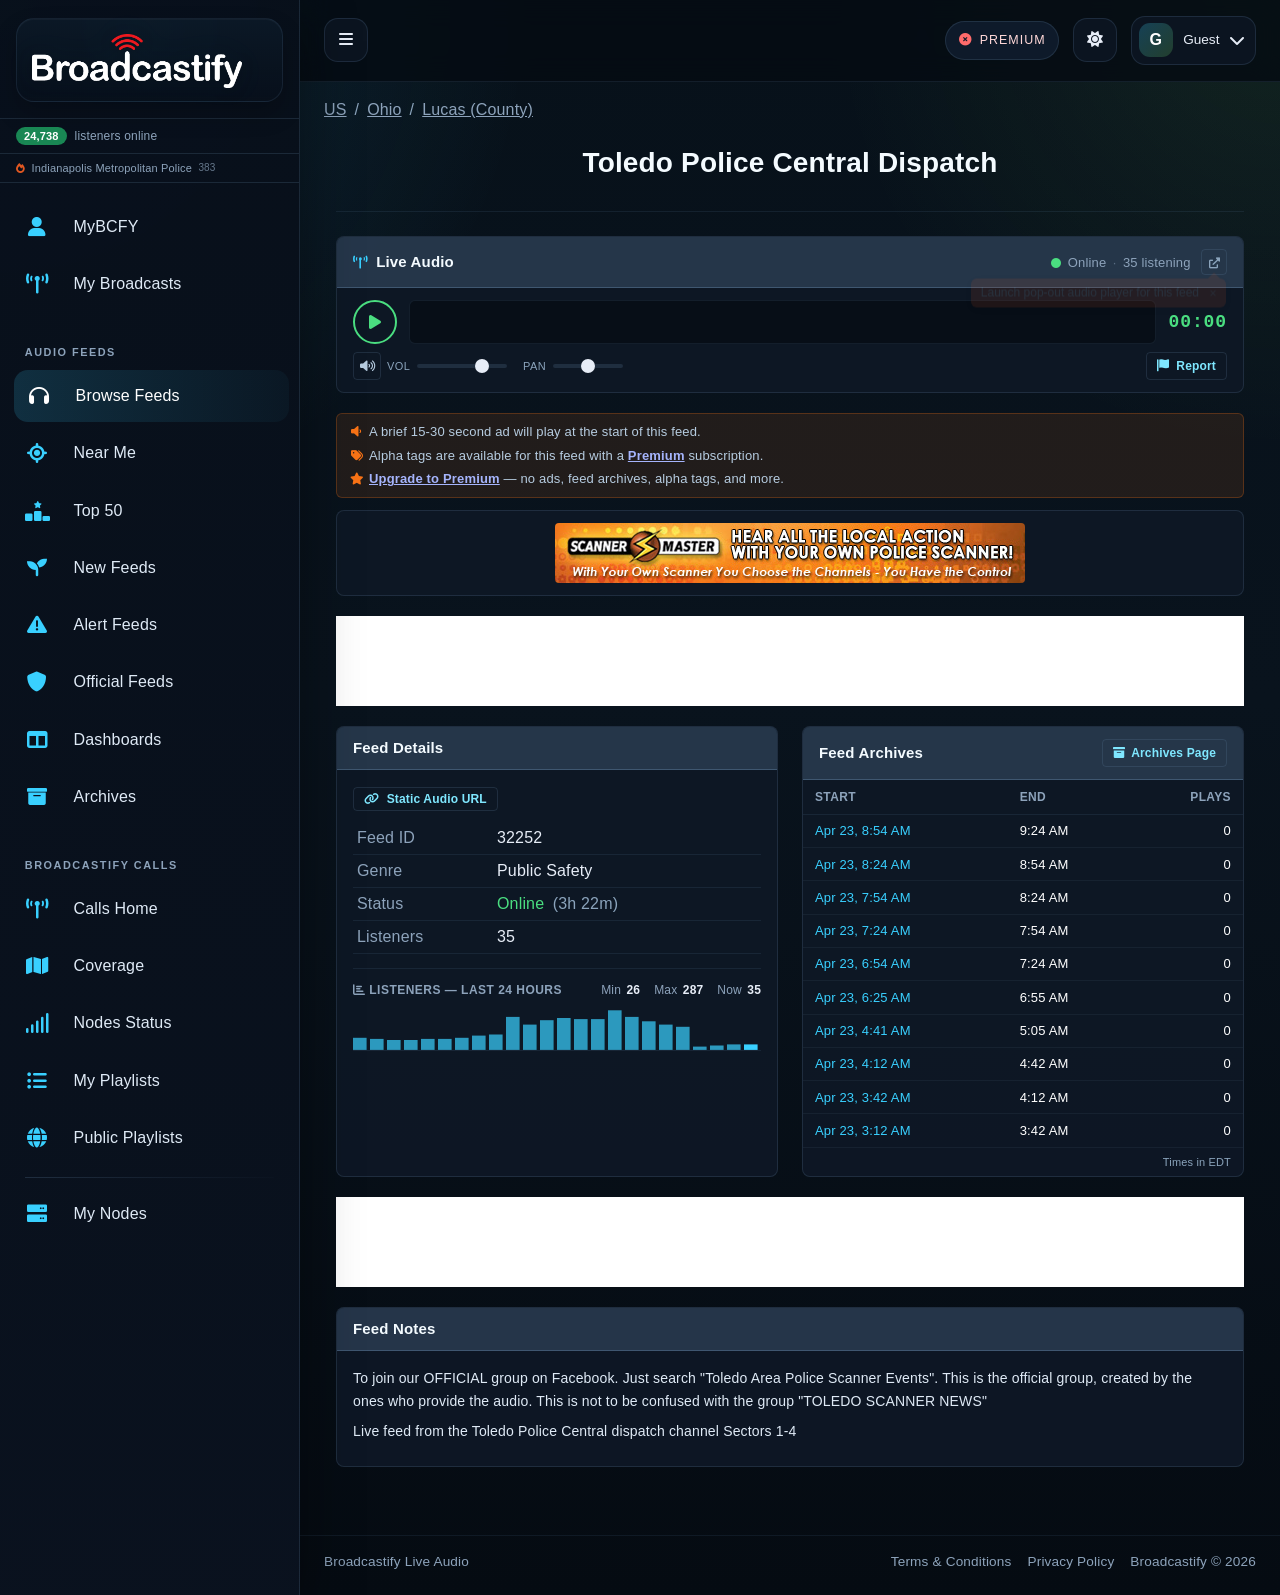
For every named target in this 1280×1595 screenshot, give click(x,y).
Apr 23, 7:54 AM (863, 897)
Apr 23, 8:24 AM (863, 864)
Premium (656, 455)
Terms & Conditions (951, 1561)
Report (1186, 366)
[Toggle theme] (1095, 40)
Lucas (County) (477, 109)
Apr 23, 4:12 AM (863, 1063)
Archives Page (1164, 753)
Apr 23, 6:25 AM (863, 997)
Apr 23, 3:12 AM (863, 1130)
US (335, 109)
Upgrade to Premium (434, 478)
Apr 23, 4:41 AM (863, 1030)
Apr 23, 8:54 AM (863, 830)
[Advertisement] (790, 661)
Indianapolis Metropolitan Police (112, 168)
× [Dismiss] (1212, 297)
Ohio (384, 109)
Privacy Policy (1071, 1561)
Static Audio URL (425, 799)
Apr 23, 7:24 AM (863, 930)
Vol (398, 366)
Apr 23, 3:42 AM (863, 1097)
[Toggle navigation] (346, 40)
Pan (534, 366)
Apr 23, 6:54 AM (863, 963)
